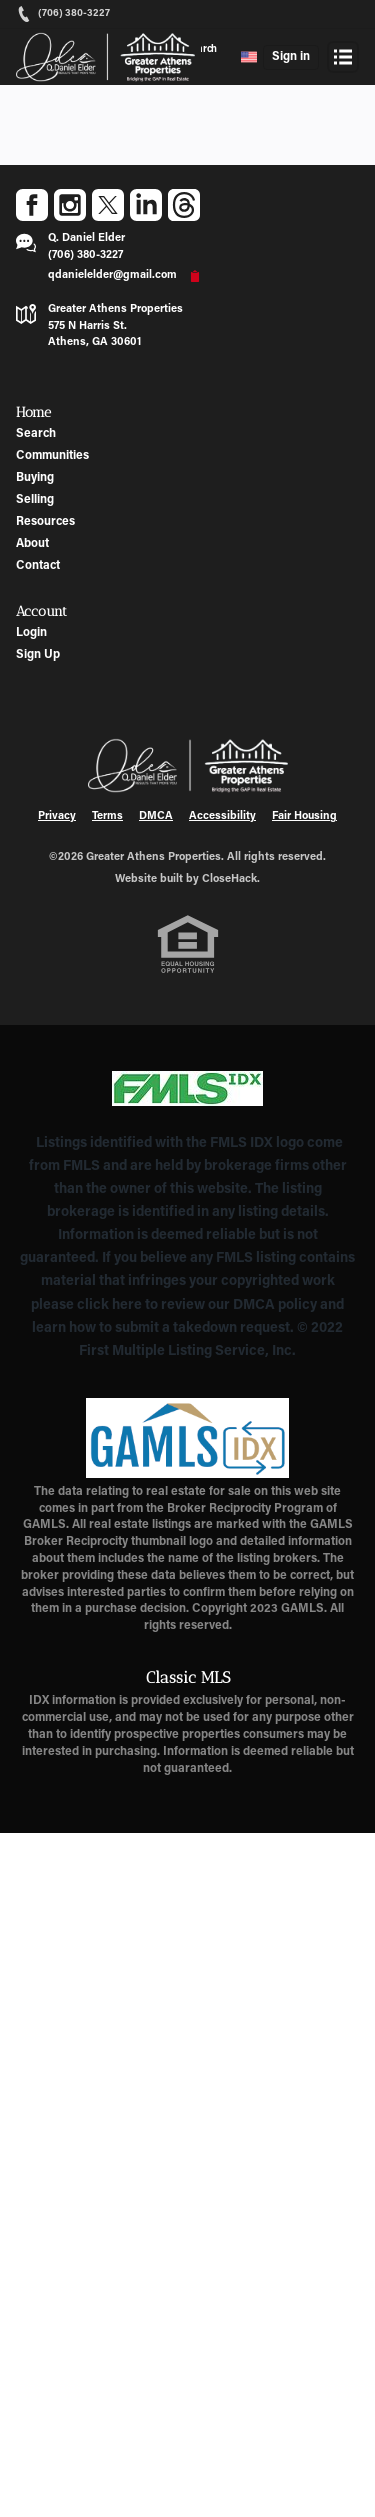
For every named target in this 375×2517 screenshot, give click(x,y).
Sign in (291, 57)
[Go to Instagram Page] (70, 205)
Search (202, 50)
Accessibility (222, 816)
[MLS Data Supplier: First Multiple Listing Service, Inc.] (187, 1089)
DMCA (156, 816)
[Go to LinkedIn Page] (146, 205)
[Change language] (249, 57)
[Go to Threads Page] (184, 205)
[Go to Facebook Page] (32, 205)
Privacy (57, 816)
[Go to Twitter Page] (108, 205)
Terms (107, 816)
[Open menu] (343, 57)
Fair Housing (304, 816)
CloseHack (229, 879)
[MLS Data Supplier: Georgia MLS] (188, 1438)
